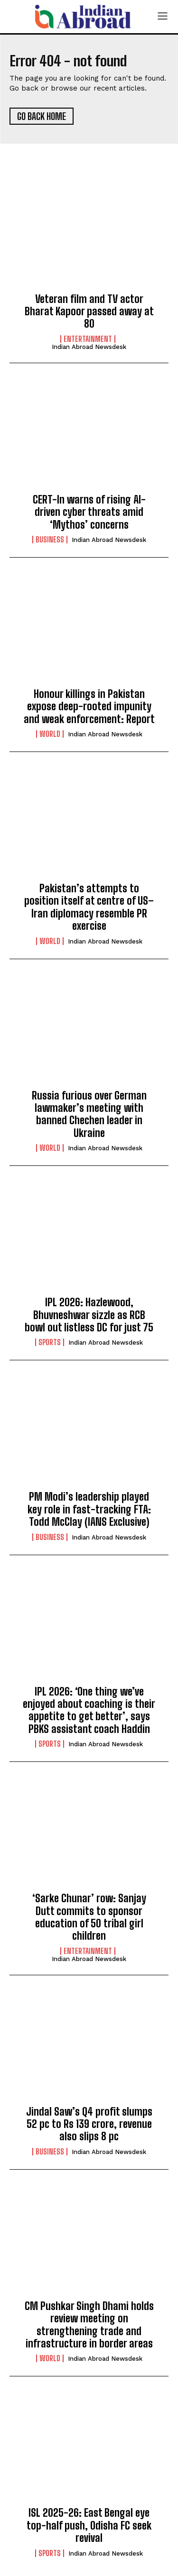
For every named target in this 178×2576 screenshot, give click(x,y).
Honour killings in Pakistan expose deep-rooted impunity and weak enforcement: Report (89, 706)
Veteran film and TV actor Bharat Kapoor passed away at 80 (89, 311)
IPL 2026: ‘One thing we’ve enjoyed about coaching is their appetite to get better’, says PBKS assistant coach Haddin (89, 1710)
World (49, 734)
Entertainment (88, 339)
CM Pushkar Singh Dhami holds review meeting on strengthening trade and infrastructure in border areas (89, 2325)
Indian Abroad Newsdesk (89, 346)
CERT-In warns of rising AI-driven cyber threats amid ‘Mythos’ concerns (89, 512)
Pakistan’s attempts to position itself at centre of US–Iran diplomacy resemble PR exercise (89, 907)
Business (50, 539)
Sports (49, 1342)
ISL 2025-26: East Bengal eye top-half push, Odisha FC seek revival (89, 2525)
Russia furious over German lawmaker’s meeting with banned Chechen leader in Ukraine (89, 1114)
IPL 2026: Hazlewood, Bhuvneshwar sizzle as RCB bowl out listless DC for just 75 (89, 1315)
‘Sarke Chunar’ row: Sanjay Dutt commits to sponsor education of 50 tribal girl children (89, 1917)
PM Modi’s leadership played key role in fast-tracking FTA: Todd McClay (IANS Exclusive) (89, 1509)
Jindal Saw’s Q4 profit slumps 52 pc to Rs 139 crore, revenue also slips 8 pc (89, 2124)
